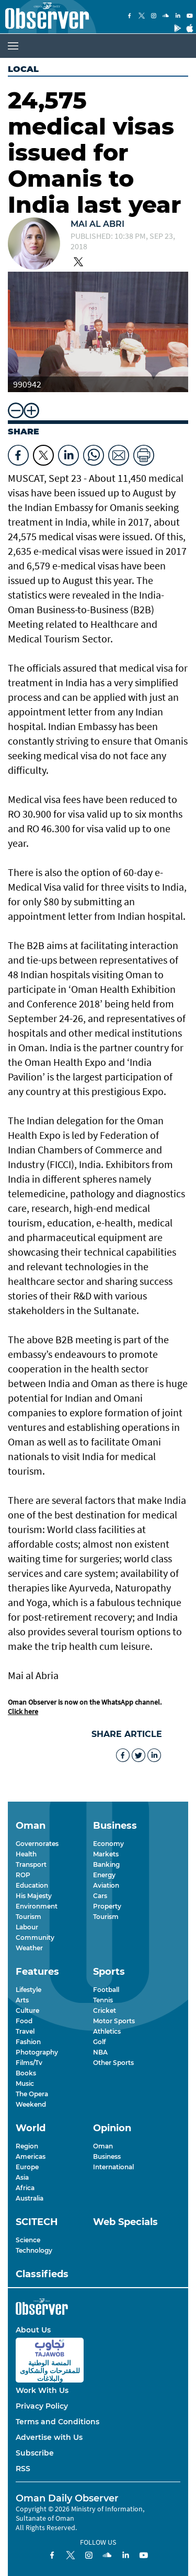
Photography (37, 2052)
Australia (29, 2198)
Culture (27, 2010)
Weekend (31, 2104)
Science (28, 2240)
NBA (100, 2052)
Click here (23, 1711)
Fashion (28, 2042)
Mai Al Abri (97, 224)
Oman (103, 2146)
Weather (29, 1948)
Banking (106, 1864)
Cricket (104, 2010)
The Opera (32, 2094)
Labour (27, 1927)
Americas (30, 2156)
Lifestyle (28, 1990)
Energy (104, 1875)
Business (107, 2156)
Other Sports (113, 2063)
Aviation (106, 1885)
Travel (25, 2031)
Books (26, 2073)
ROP (23, 1875)
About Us (33, 2330)
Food (24, 2021)
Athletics (107, 2031)
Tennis (103, 2000)
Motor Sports (114, 2021)
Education (32, 1885)
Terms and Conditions (57, 2421)
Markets (106, 1854)
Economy (108, 1844)
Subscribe (35, 2453)
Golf (99, 2042)
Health (26, 1854)
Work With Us (42, 2390)
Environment (36, 1906)
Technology (34, 2250)
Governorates (37, 1844)
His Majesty (34, 1896)
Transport (31, 1864)
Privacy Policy (42, 2406)
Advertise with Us (49, 2437)
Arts (22, 2000)
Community (35, 1937)
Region (27, 2146)
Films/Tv (29, 2063)
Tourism (28, 1917)
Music (25, 2083)
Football (106, 1990)
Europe (27, 2167)
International (113, 2167)
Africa (25, 2188)
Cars (100, 1896)
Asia (22, 2177)
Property (107, 1906)
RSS (23, 2468)
